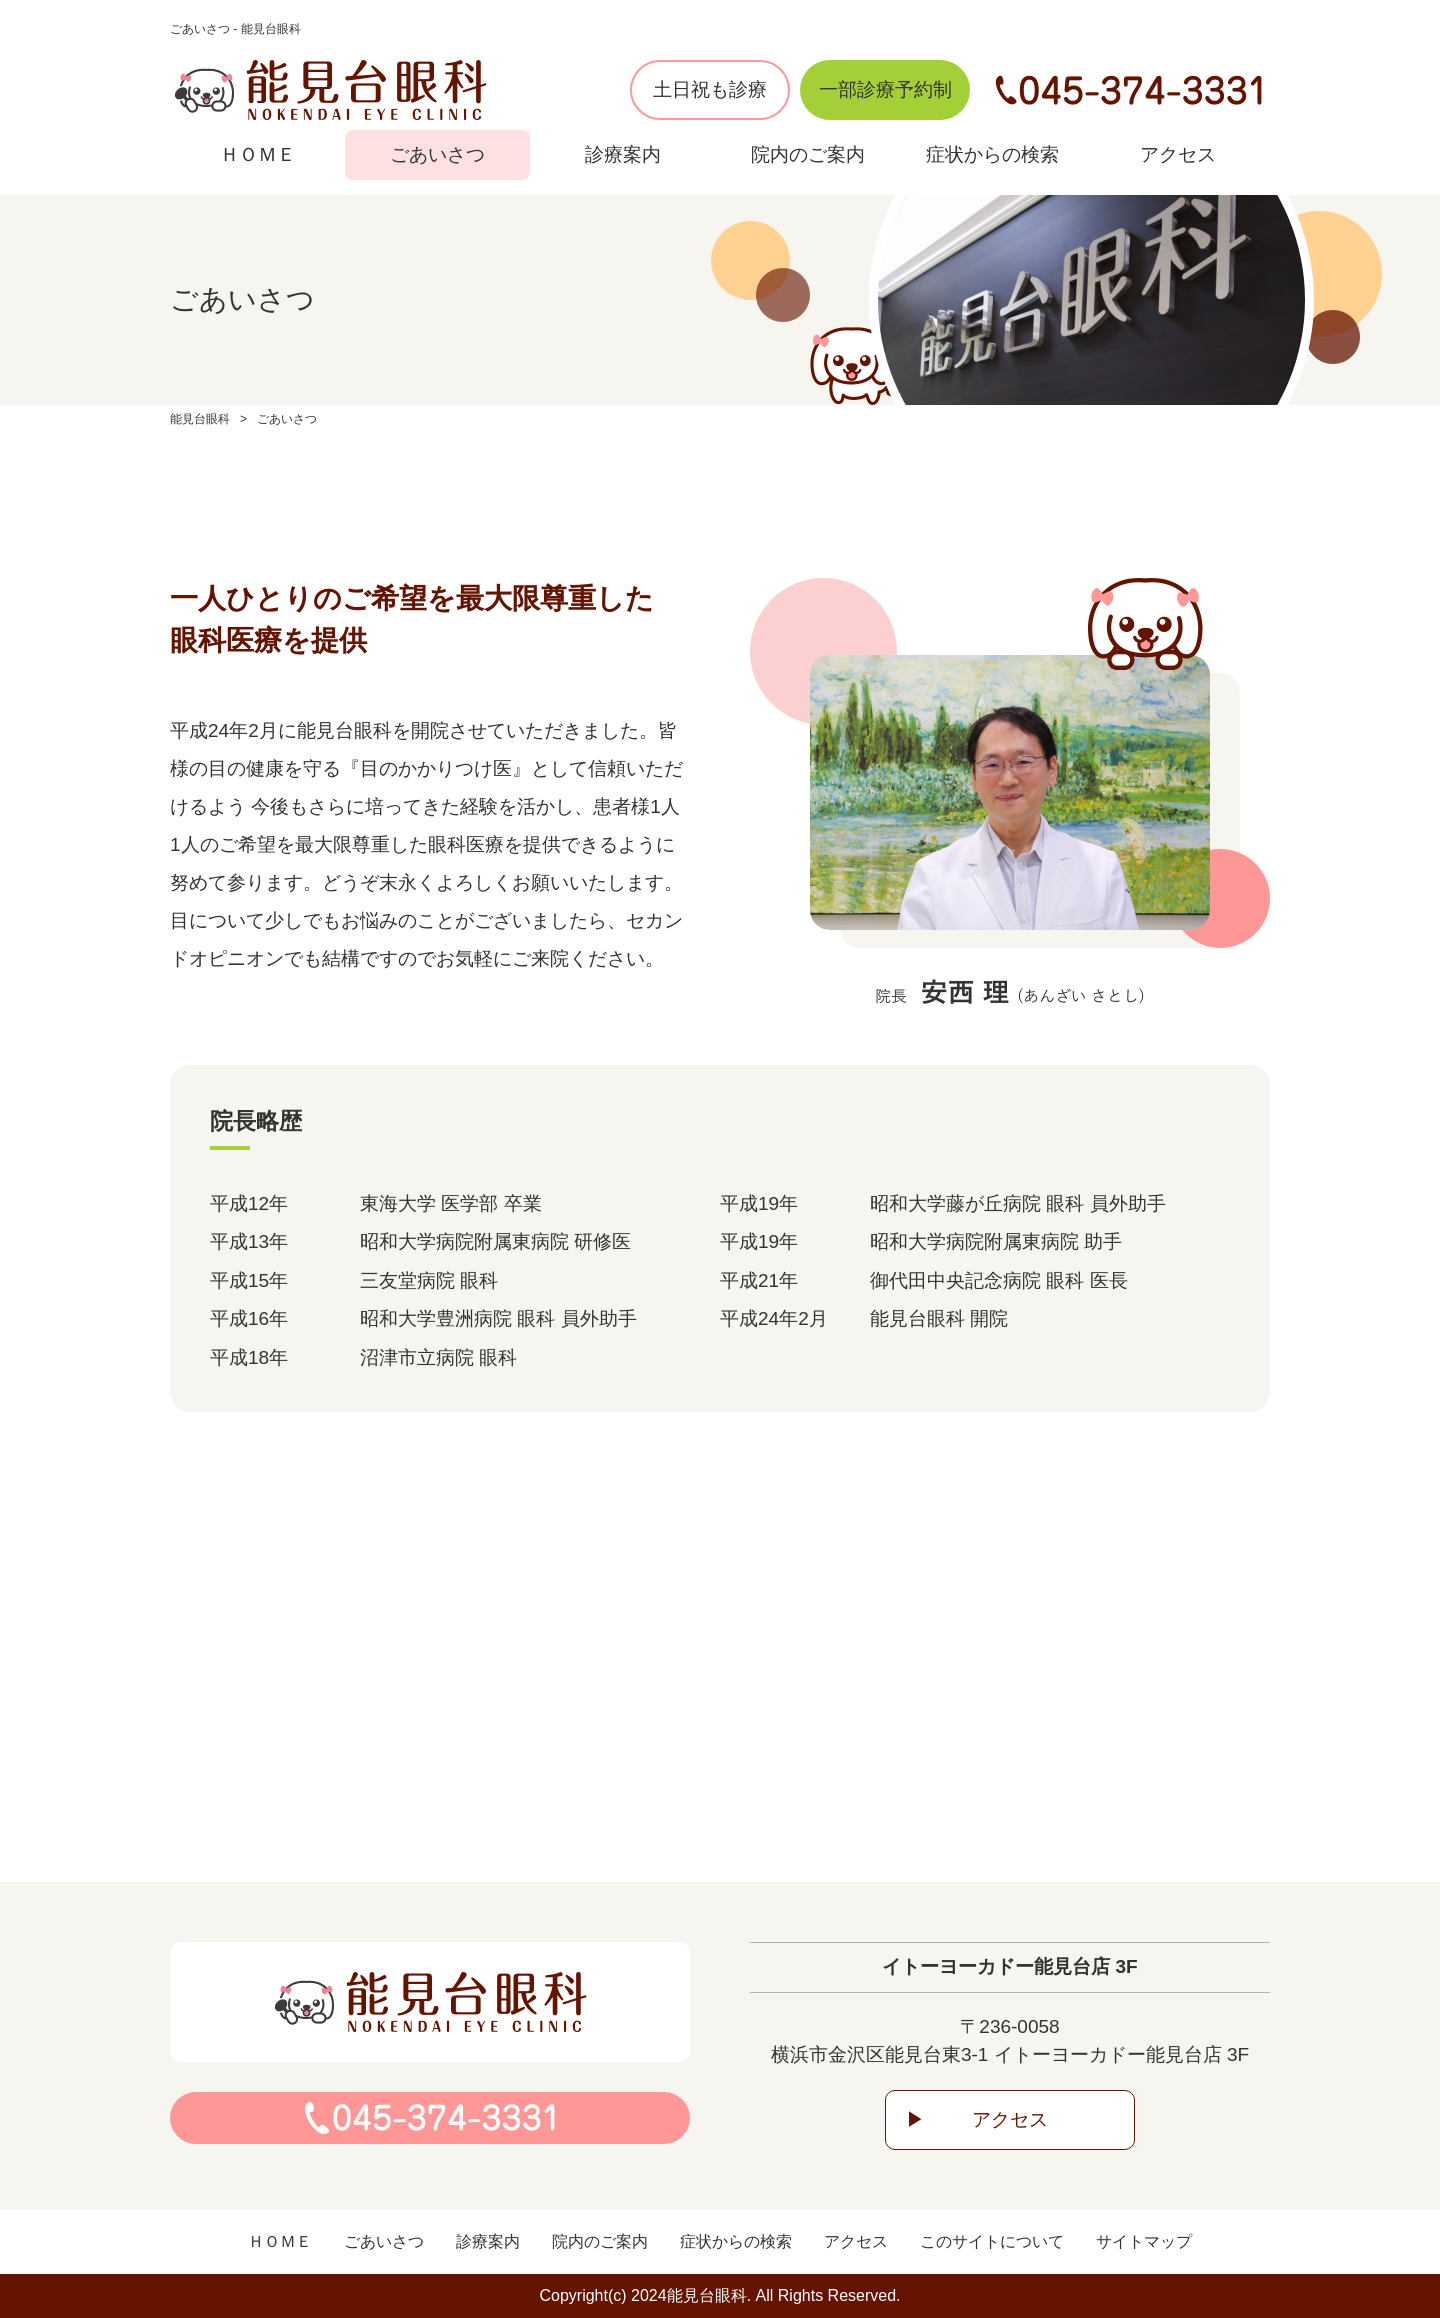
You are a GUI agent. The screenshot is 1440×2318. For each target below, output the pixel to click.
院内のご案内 (808, 154)
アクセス (1178, 154)
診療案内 (623, 154)
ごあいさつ (437, 154)
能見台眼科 (200, 419)
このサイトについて (992, 2241)
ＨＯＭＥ (258, 154)
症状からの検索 (992, 154)
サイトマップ (1144, 2241)
